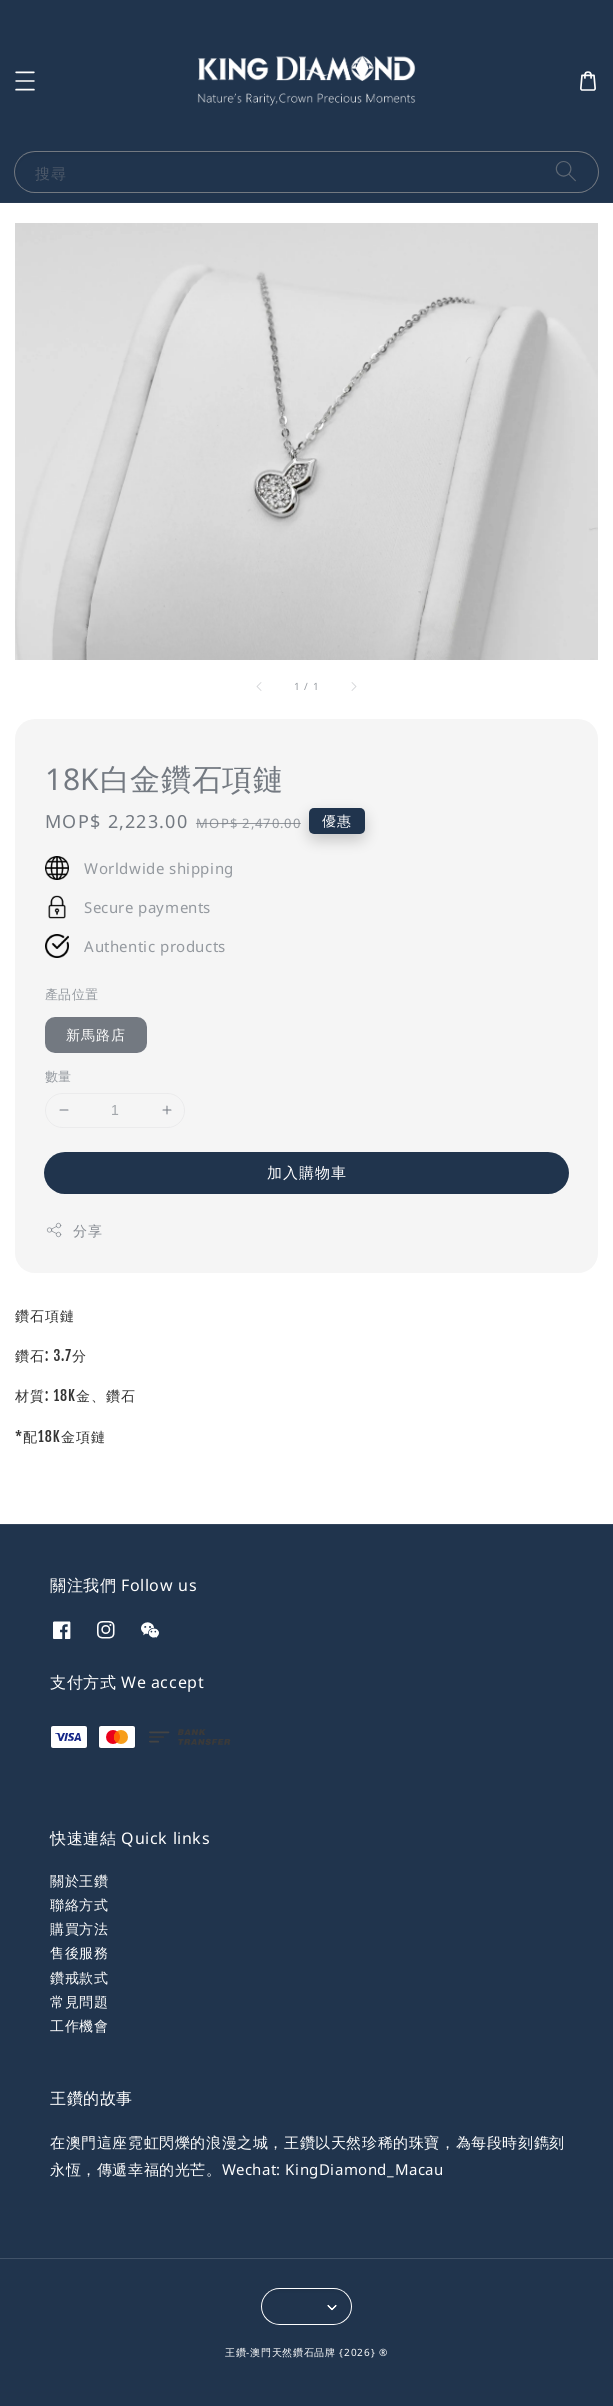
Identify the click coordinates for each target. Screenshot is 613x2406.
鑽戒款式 (79, 1977)
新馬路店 (96, 1034)
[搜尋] (566, 171)
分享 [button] (73, 1230)
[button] (25, 81)
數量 (58, 1076)
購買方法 (79, 1928)
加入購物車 (307, 1172)
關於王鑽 (79, 1880)
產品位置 (72, 994)
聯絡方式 (79, 1904)
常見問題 (79, 2001)
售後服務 (79, 1952)
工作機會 (79, 2025)
